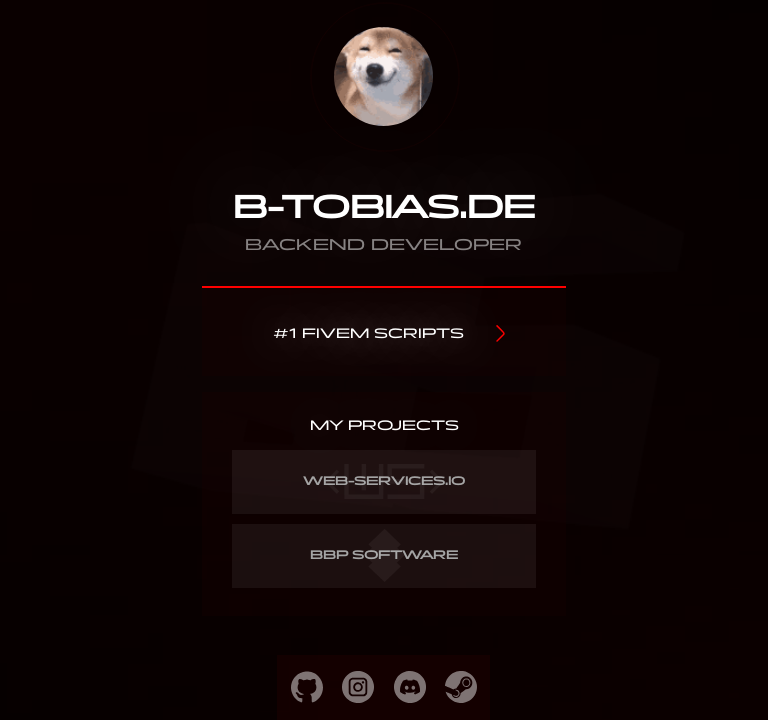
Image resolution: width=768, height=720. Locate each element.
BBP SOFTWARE (384, 555)
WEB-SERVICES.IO (384, 481)
